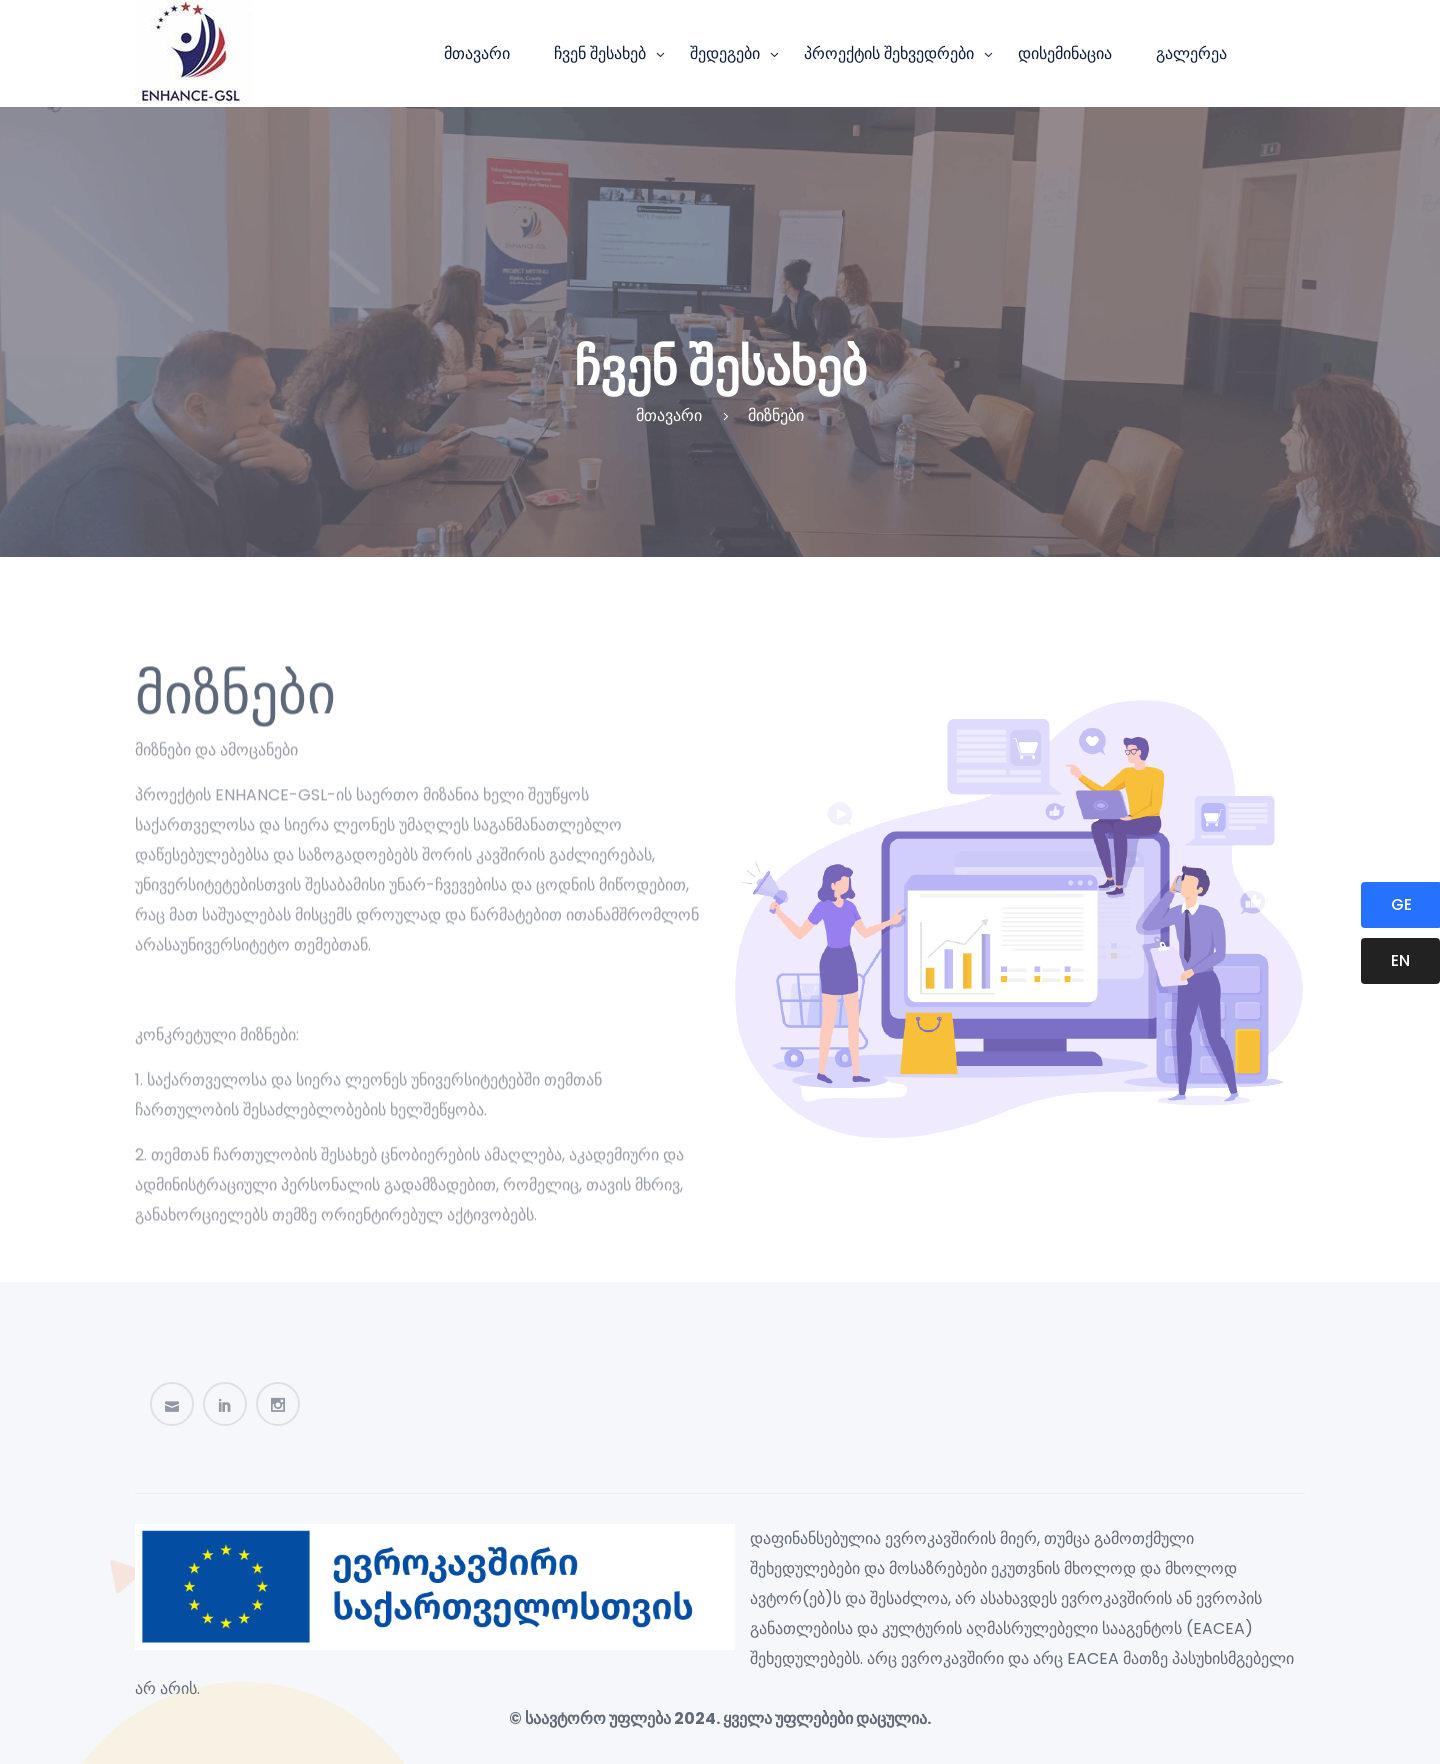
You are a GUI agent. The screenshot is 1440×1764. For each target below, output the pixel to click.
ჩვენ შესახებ (600, 53)
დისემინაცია (1065, 53)
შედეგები (725, 53)
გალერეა (1191, 53)
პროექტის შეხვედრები (889, 53)
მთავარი (477, 53)
